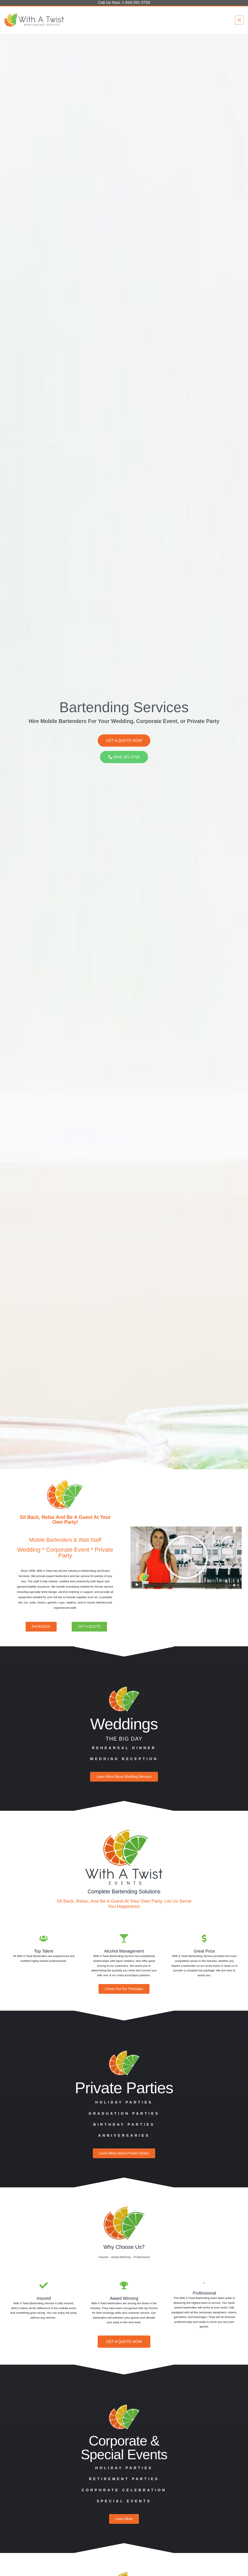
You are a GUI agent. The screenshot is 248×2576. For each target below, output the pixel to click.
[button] (186, 1558)
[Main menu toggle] (239, 20)
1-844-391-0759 (136, 2)
